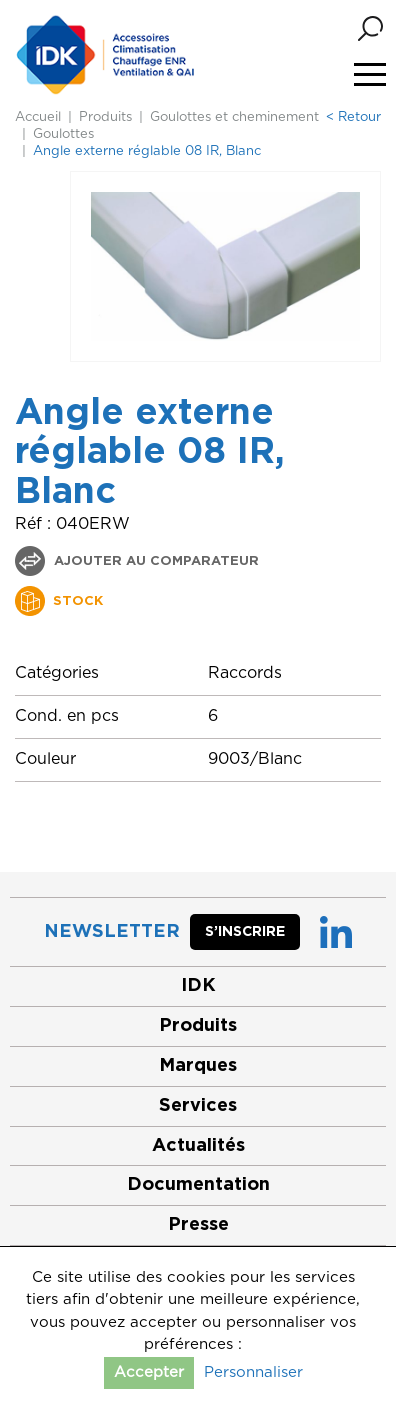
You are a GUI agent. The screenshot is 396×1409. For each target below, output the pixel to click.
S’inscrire (245, 932)
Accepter (149, 1372)
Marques (198, 1066)
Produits (105, 117)
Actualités (198, 1146)
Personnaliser (253, 1372)
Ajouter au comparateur (154, 561)
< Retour (353, 117)
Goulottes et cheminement (234, 117)
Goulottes (63, 134)
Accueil (38, 117)
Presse (198, 1225)
